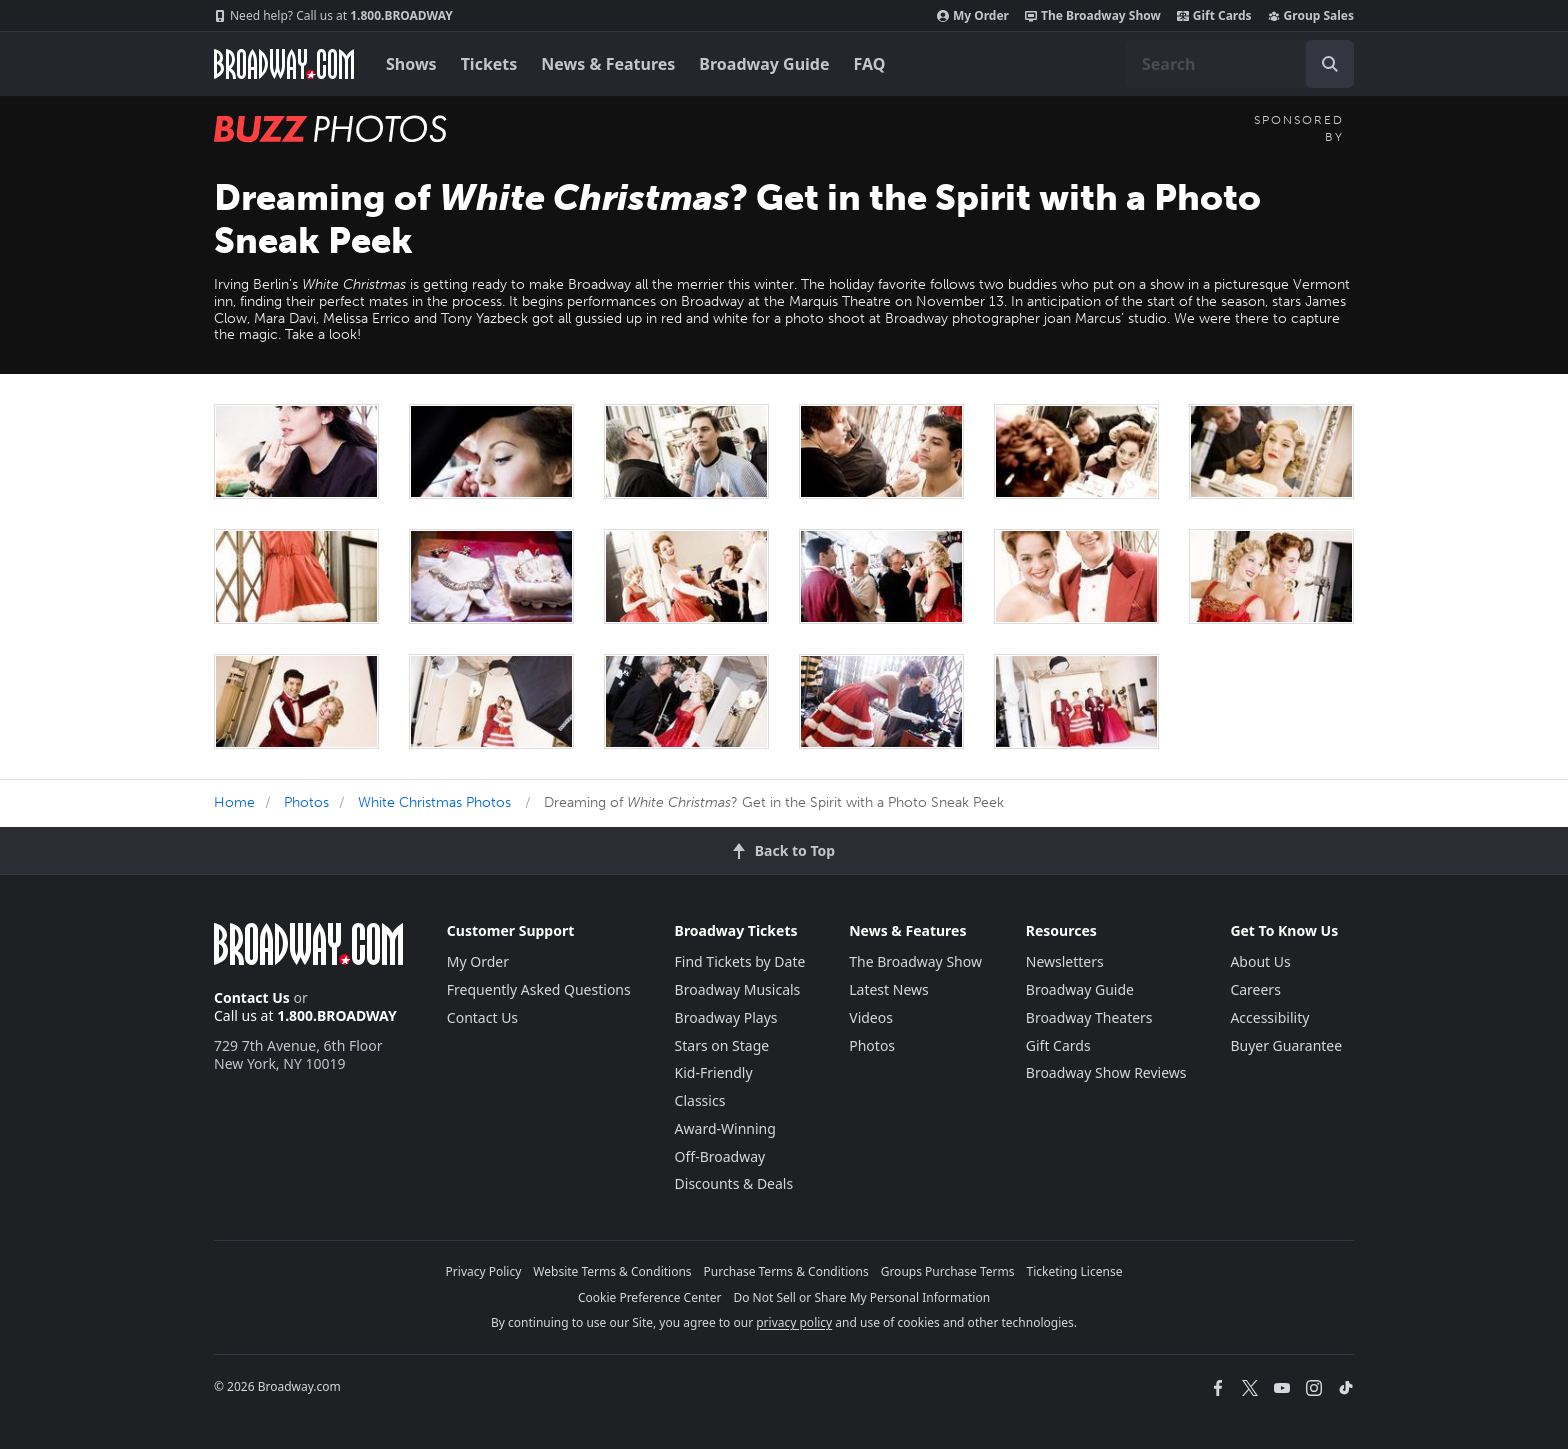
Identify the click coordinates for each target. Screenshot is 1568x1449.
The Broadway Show (1093, 16)
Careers (1255, 989)
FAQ (870, 64)
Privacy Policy (484, 1271)
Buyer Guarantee (1286, 1045)
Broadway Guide (764, 64)
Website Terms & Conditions (612, 1271)
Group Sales (1311, 16)
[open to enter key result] (1330, 64)
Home (234, 802)
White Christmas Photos (434, 802)
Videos (871, 1017)
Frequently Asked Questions (539, 989)
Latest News (889, 989)
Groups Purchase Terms (948, 1271)
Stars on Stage (722, 1045)
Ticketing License (1075, 1271)
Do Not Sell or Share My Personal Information (861, 1297)
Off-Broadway (720, 1156)
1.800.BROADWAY (333, 16)
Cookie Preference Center (650, 1297)
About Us (1260, 961)
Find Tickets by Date (740, 961)
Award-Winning (725, 1128)
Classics (700, 1100)
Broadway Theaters (1089, 1017)
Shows (411, 64)
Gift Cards (1214, 16)
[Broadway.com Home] (284, 64)
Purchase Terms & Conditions (786, 1271)
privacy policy (794, 1322)
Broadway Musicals (738, 989)
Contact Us (252, 997)
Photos (306, 802)
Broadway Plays (726, 1017)
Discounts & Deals (734, 1183)
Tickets (489, 64)
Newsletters (1065, 961)
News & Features (608, 64)
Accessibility (1269, 1017)
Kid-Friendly (714, 1072)
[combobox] (1240, 64)
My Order (973, 16)
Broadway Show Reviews (1106, 1072)
